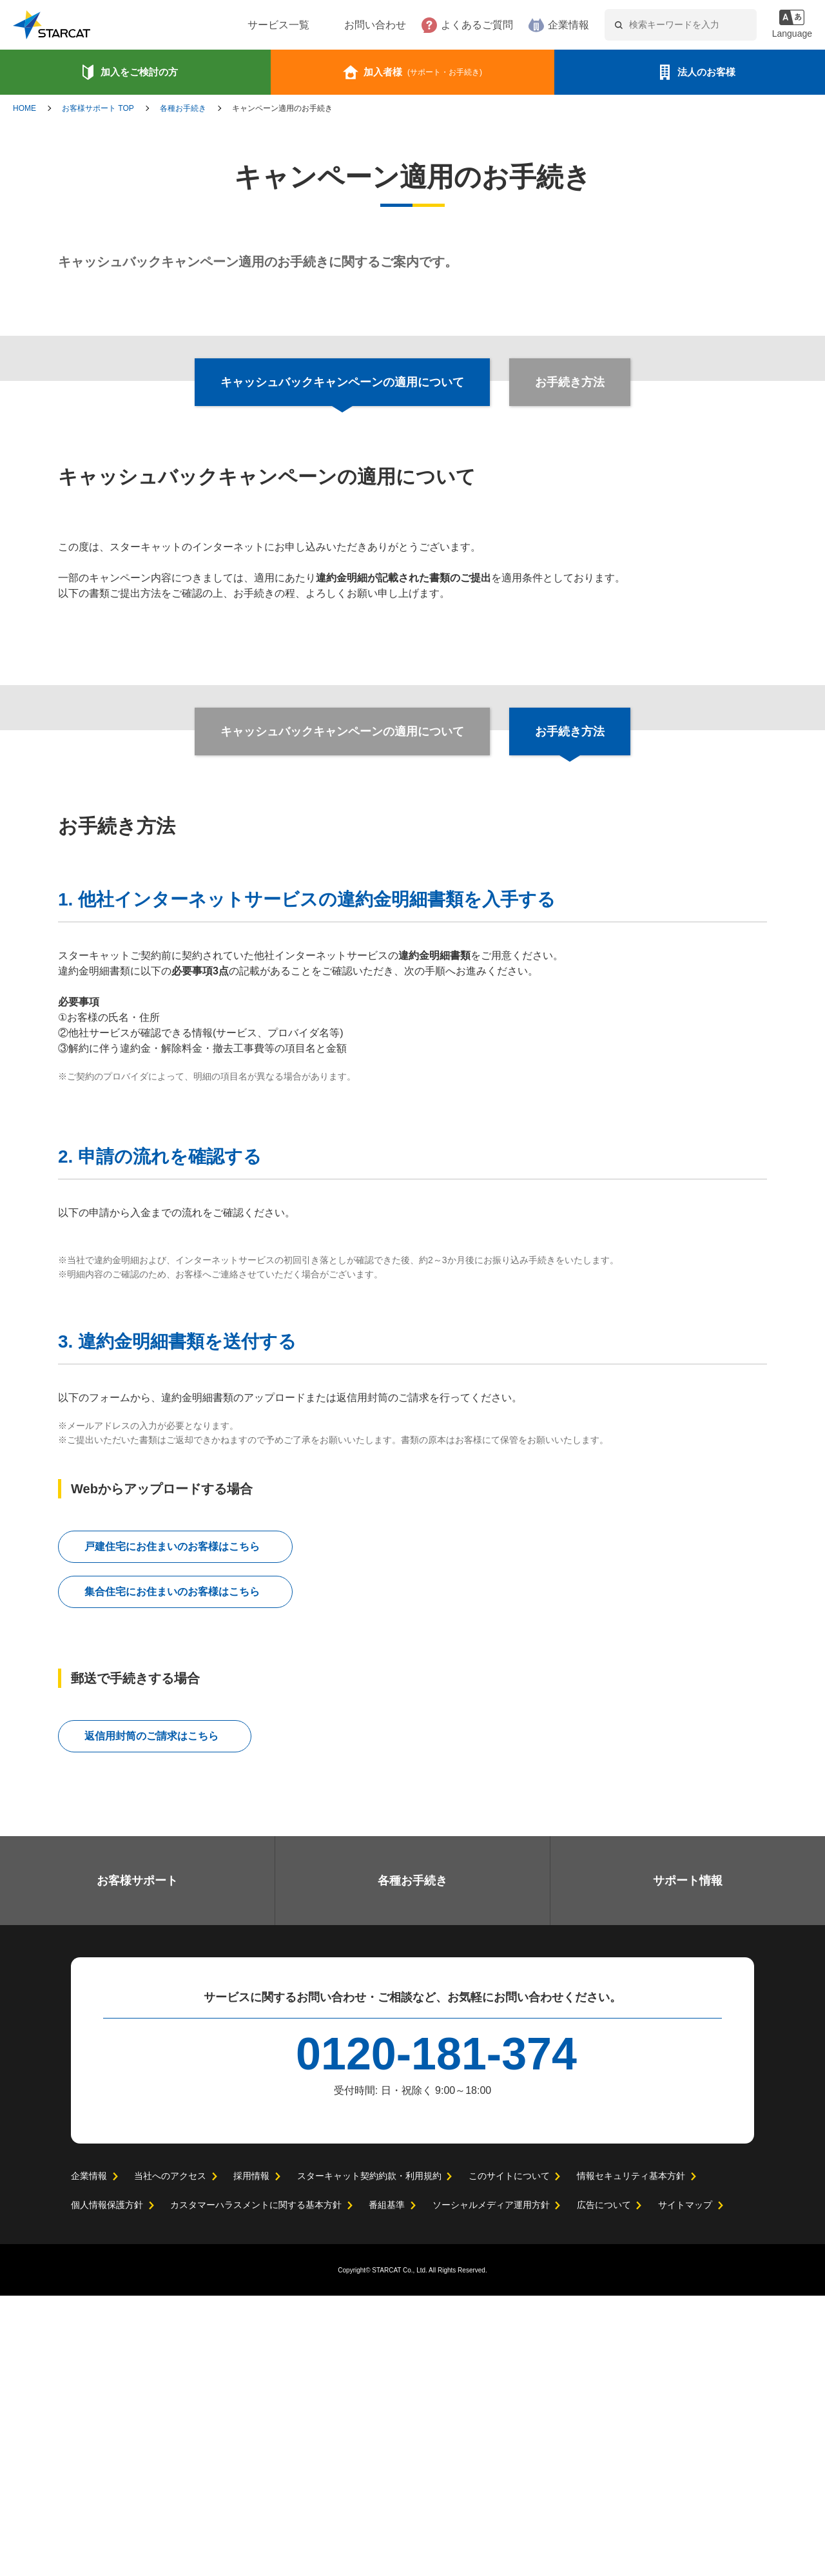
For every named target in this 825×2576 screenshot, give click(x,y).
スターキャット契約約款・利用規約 (368, 2456)
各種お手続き (183, 108)
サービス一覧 (239, 25)
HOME (24, 108)
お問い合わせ (336, 25)
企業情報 (529, 25)
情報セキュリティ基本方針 (630, 2456)
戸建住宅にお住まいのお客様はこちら (172, 1827)
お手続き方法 (569, 382)
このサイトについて (508, 2456)
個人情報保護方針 (107, 2485)
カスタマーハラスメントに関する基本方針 (256, 2485)
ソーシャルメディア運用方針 (490, 2485)
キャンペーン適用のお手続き (282, 108)
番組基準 (387, 2485)
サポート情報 (688, 2161)
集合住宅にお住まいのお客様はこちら (172, 1872)
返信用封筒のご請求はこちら (151, 2016)
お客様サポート (137, 2161)
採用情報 (251, 2456)
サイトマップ (684, 2485)
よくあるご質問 (438, 25)
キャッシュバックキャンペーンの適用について (342, 731)
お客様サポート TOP (98, 108)
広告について (603, 2485)
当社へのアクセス (170, 2456)
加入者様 (423, 71)
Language (791, 33)
